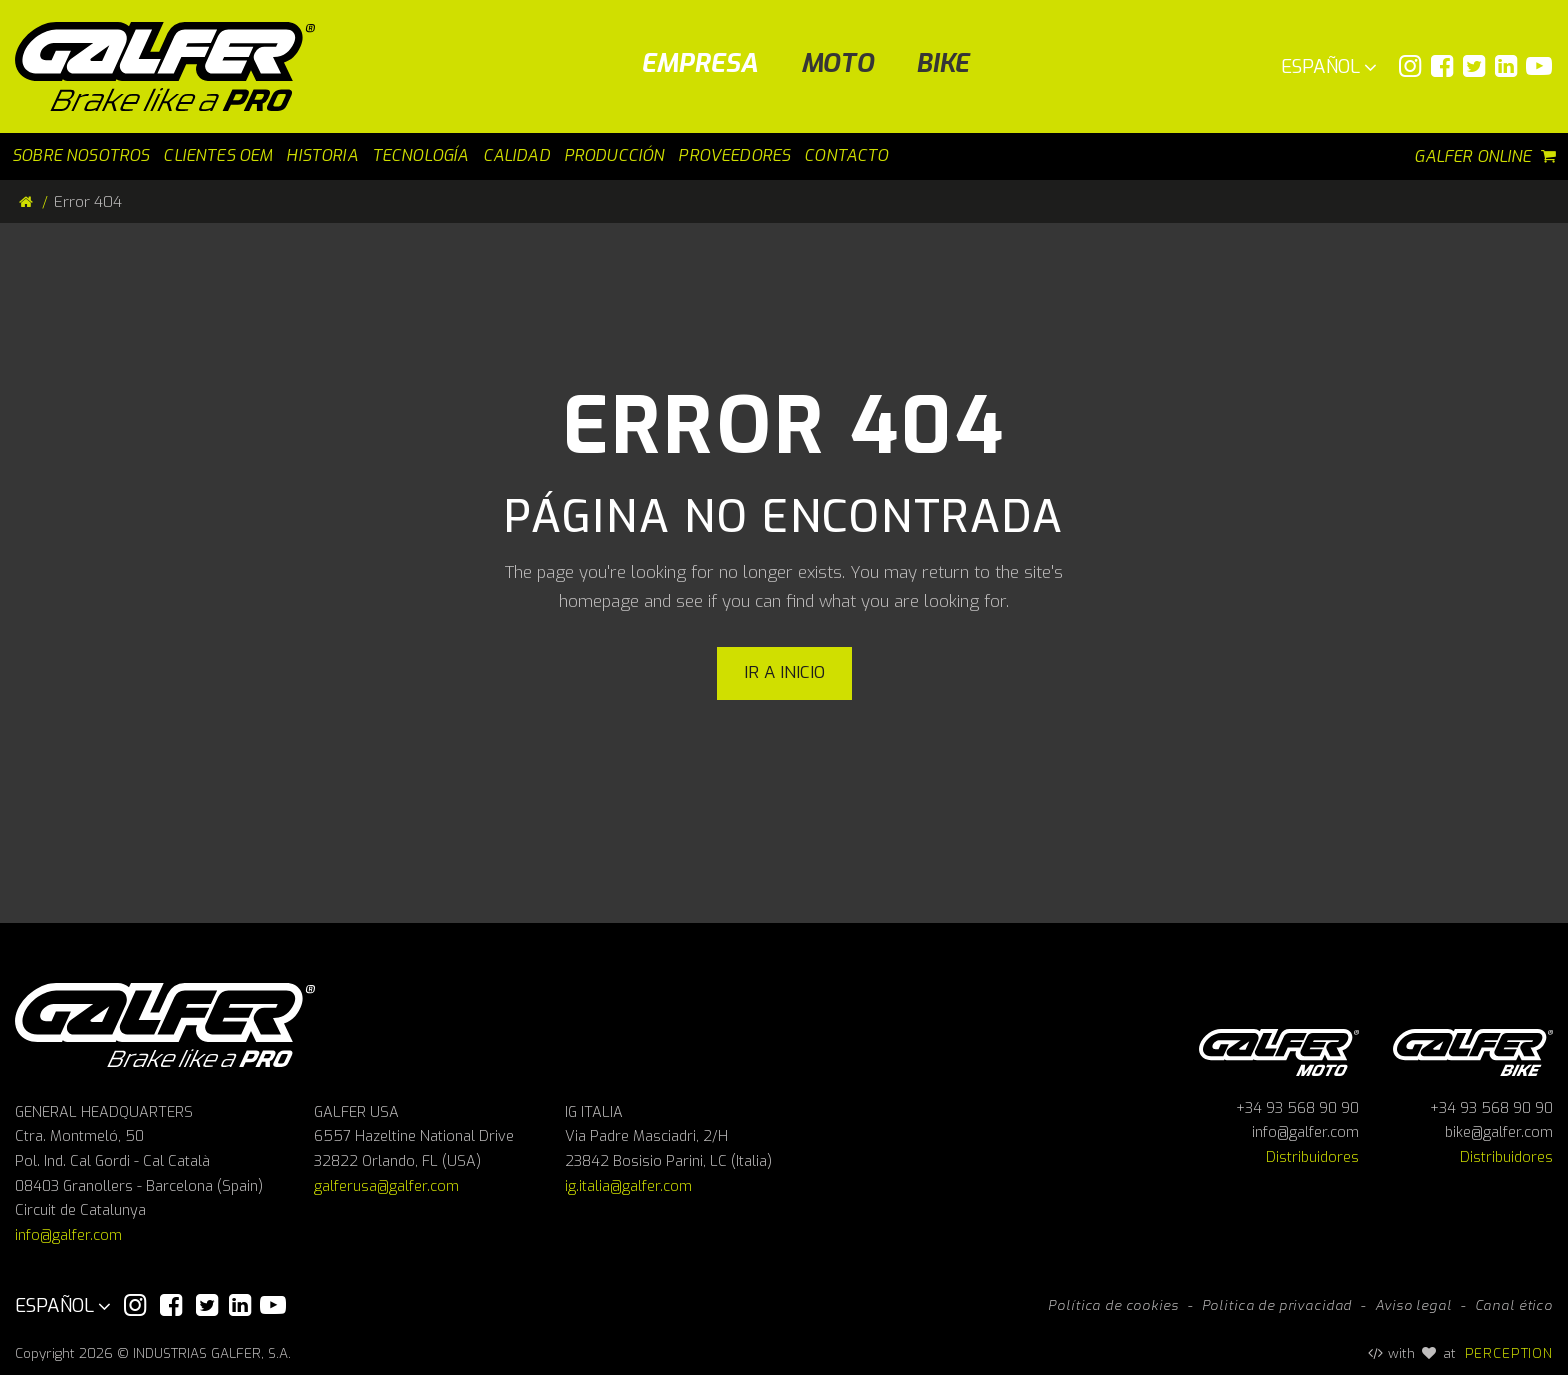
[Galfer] (172, 66)
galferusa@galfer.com (386, 1186)
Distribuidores (1312, 1157)
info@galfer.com (68, 1235)
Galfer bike (1473, 1049)
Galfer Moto (1279, 1049)
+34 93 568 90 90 (1297, 1108)
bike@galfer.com (1499, 1132)
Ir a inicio (784, 672)
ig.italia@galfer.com (628, 1186)
